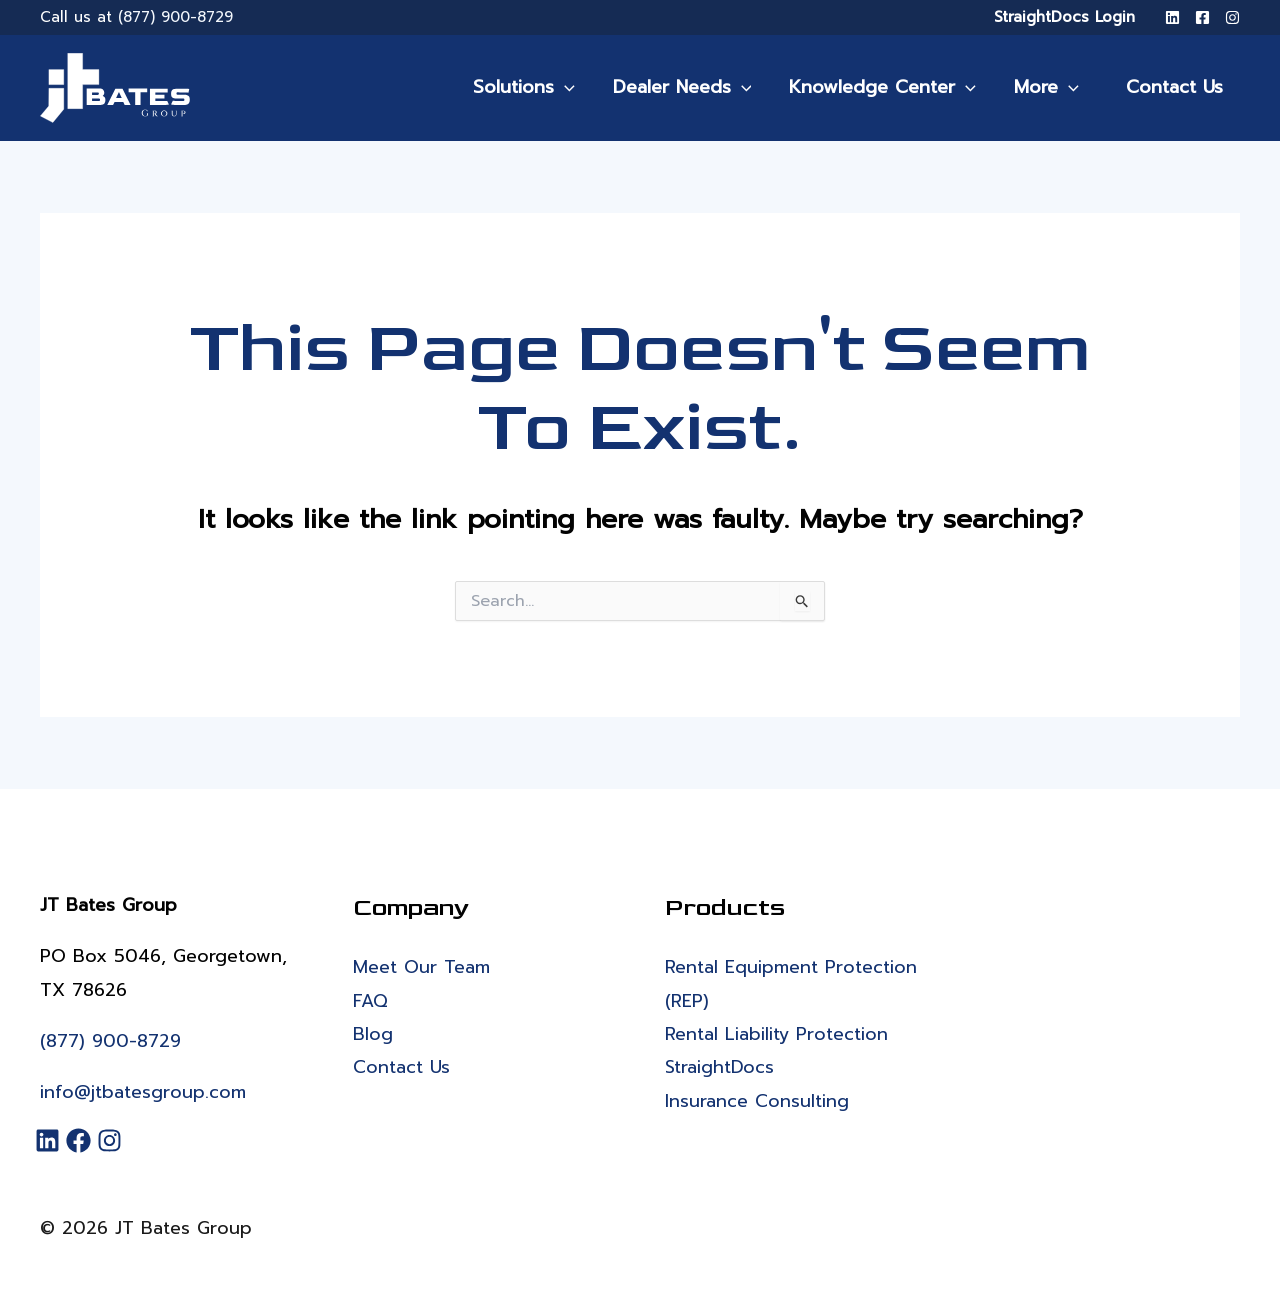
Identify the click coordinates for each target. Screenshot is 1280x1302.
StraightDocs (720, 1067)
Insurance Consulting (757, 1101)
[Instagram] (1232, 17)
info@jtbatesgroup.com (143, 1092)
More (1052, 87)
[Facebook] (1202, 17)
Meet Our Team (421, 967)
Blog (373, 1034)
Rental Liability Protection (777, 1034)
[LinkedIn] (1172, 17)
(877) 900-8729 (175, 17)
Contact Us (1176, 87)
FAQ (370, 1001)
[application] (576, 87)
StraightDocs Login (1064, 17)
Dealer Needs (692, 87)
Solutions (536, 87)
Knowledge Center (890, 87)
